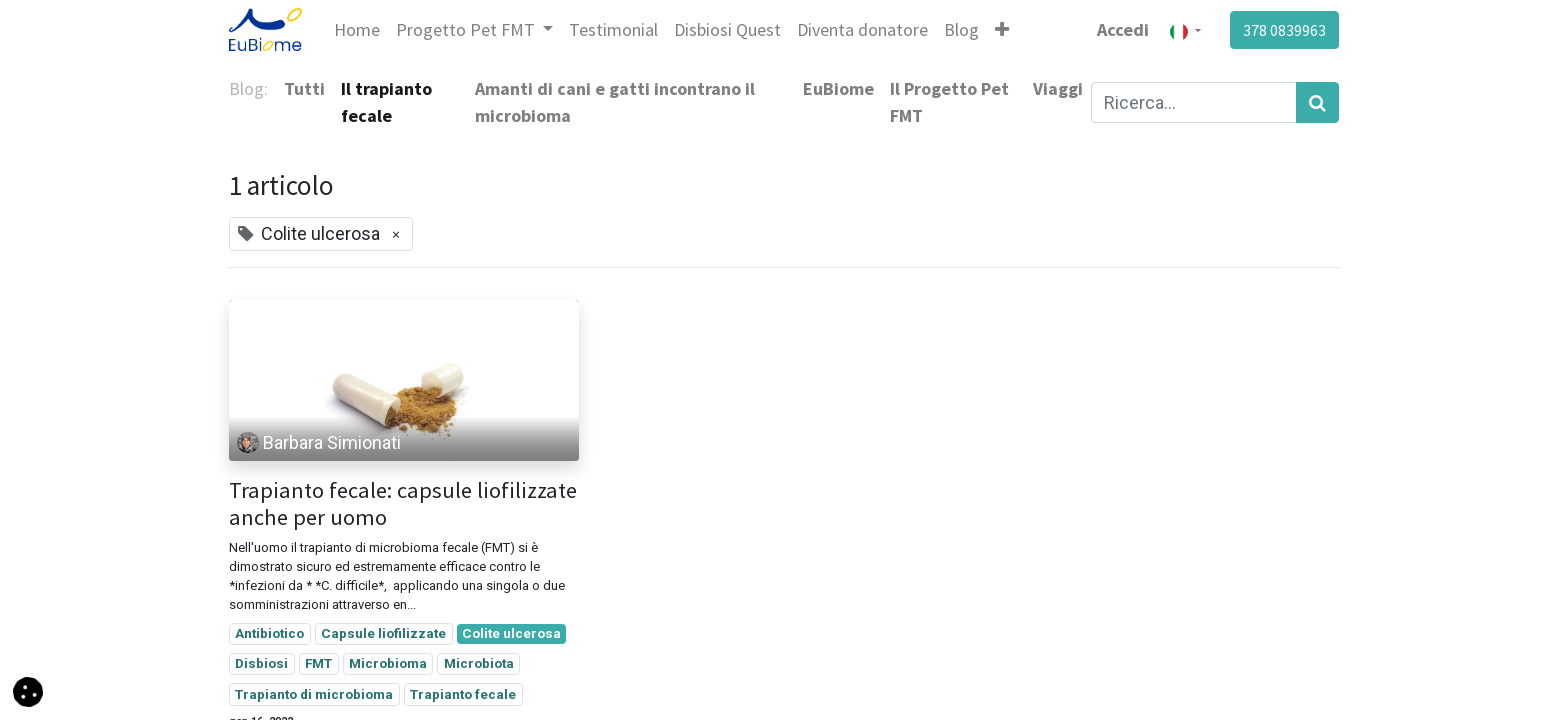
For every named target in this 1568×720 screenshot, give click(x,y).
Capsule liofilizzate (383, 633)
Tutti (304, 88)
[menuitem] (357, 29)
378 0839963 (1284, 30)
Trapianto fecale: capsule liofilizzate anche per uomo (403, 504)
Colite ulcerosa (511, 633)
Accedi (1123, 29)
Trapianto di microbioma (314, 694)
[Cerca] (1317, 102)
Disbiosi (261, 663)
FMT (318, 663)
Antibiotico (269, 633)
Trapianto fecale (463, 694)
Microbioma (388, 663)
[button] (1002, 29)
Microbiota (479, 663)
